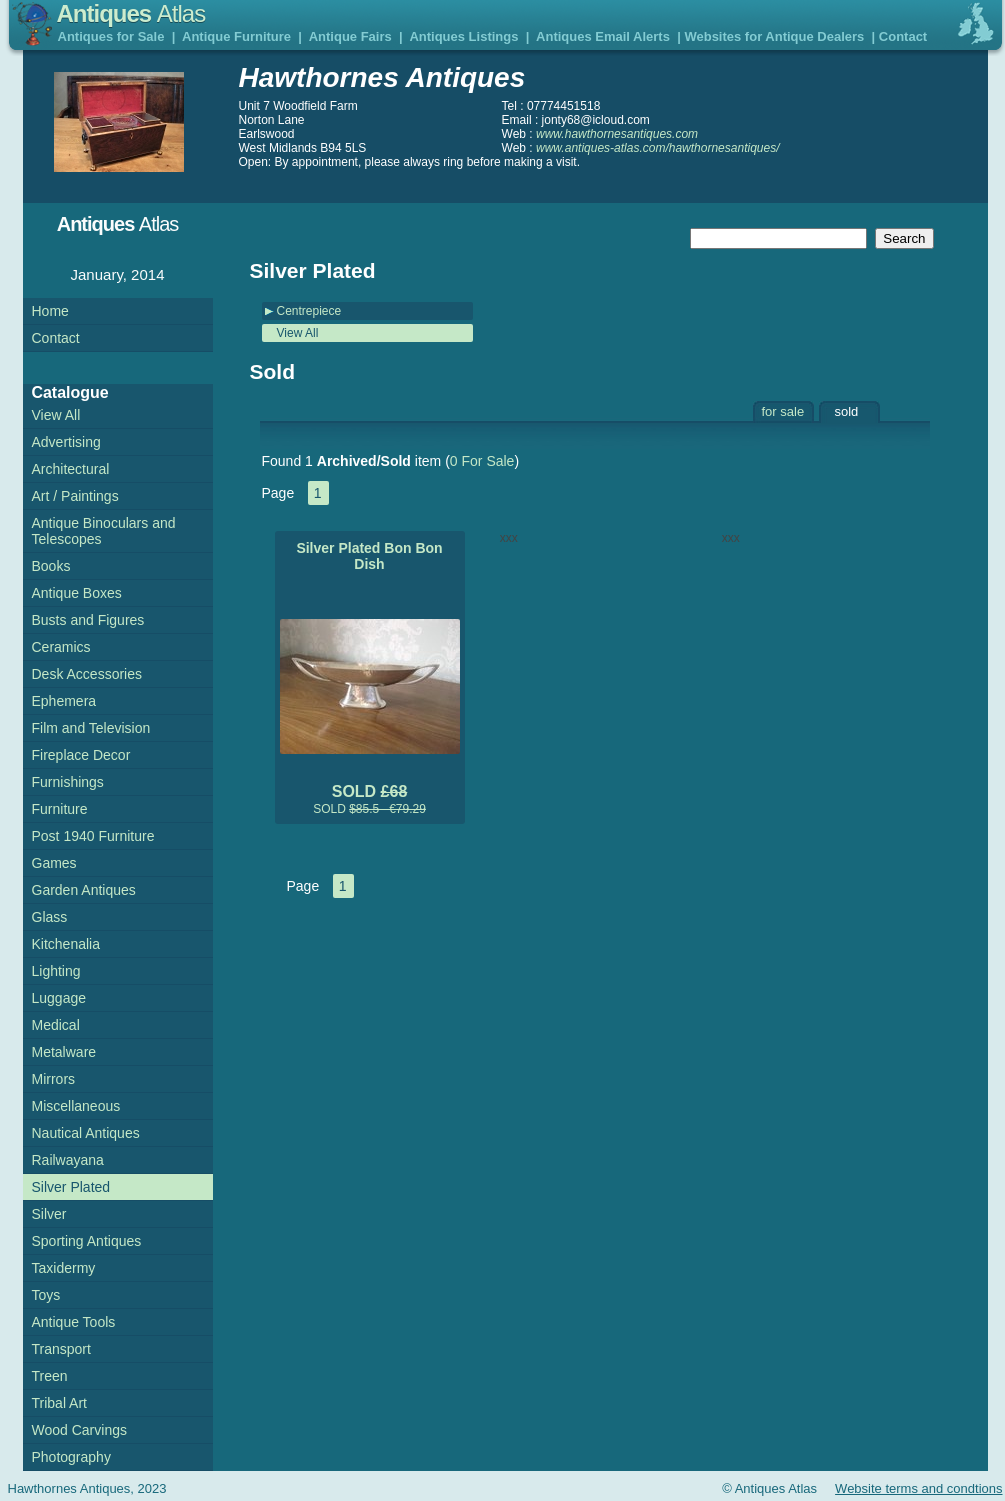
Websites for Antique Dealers (774, 36)
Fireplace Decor (81, 755)
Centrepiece (309, 311)
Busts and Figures (88, 620)
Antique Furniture (236, 36)
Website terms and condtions (918, 1488)
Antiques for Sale (111, 36)
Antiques (131, 13)
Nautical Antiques (86, 1133)
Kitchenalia (66, 944)
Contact (903, 36)
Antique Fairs (350, 36)
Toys (46, 1295)
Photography (71, 1457)
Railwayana (68, 1160)
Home (50, 311)
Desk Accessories (87, 674)
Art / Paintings (75, 496)
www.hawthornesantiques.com (617, 134)
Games (54, 863)
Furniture (60, 809)
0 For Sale (482, 461)
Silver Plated (71, 1187)
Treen (50, 1376)
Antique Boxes (77, 593)
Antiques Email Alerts (603, 36)
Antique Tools (74, 1322)
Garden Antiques (84, 890)
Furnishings (68, 782)
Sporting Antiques (87, 1241)
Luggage (59, 998)
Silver (49, 1214)
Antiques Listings (463, 36)
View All (298, 333)
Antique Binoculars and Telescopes (104, 531)
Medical (56, 1025)
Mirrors (54, 1079)
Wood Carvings (79, 1430)
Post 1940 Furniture (93, 836)
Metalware (64, 1052)
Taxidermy (64, 1268)
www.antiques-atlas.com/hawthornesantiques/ (657, 148)
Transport (61, 1349)
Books (51, 566)
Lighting (56, 971)
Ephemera (64, 701)
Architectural (71, 469)
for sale (783, 411)
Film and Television (91, 728)
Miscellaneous (76, 1106)
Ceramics (61, 647)
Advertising (66, 442)
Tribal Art (60, 1403)
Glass (50, 917)
